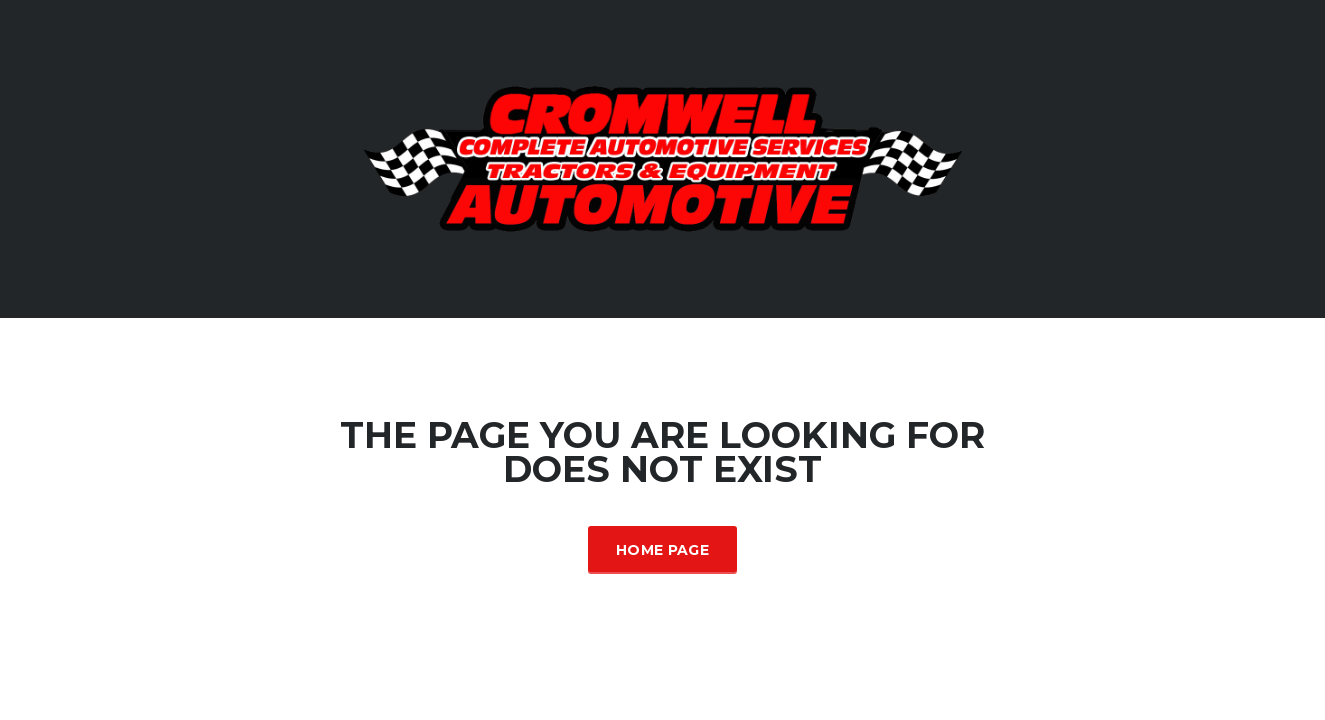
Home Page (662, 550)
